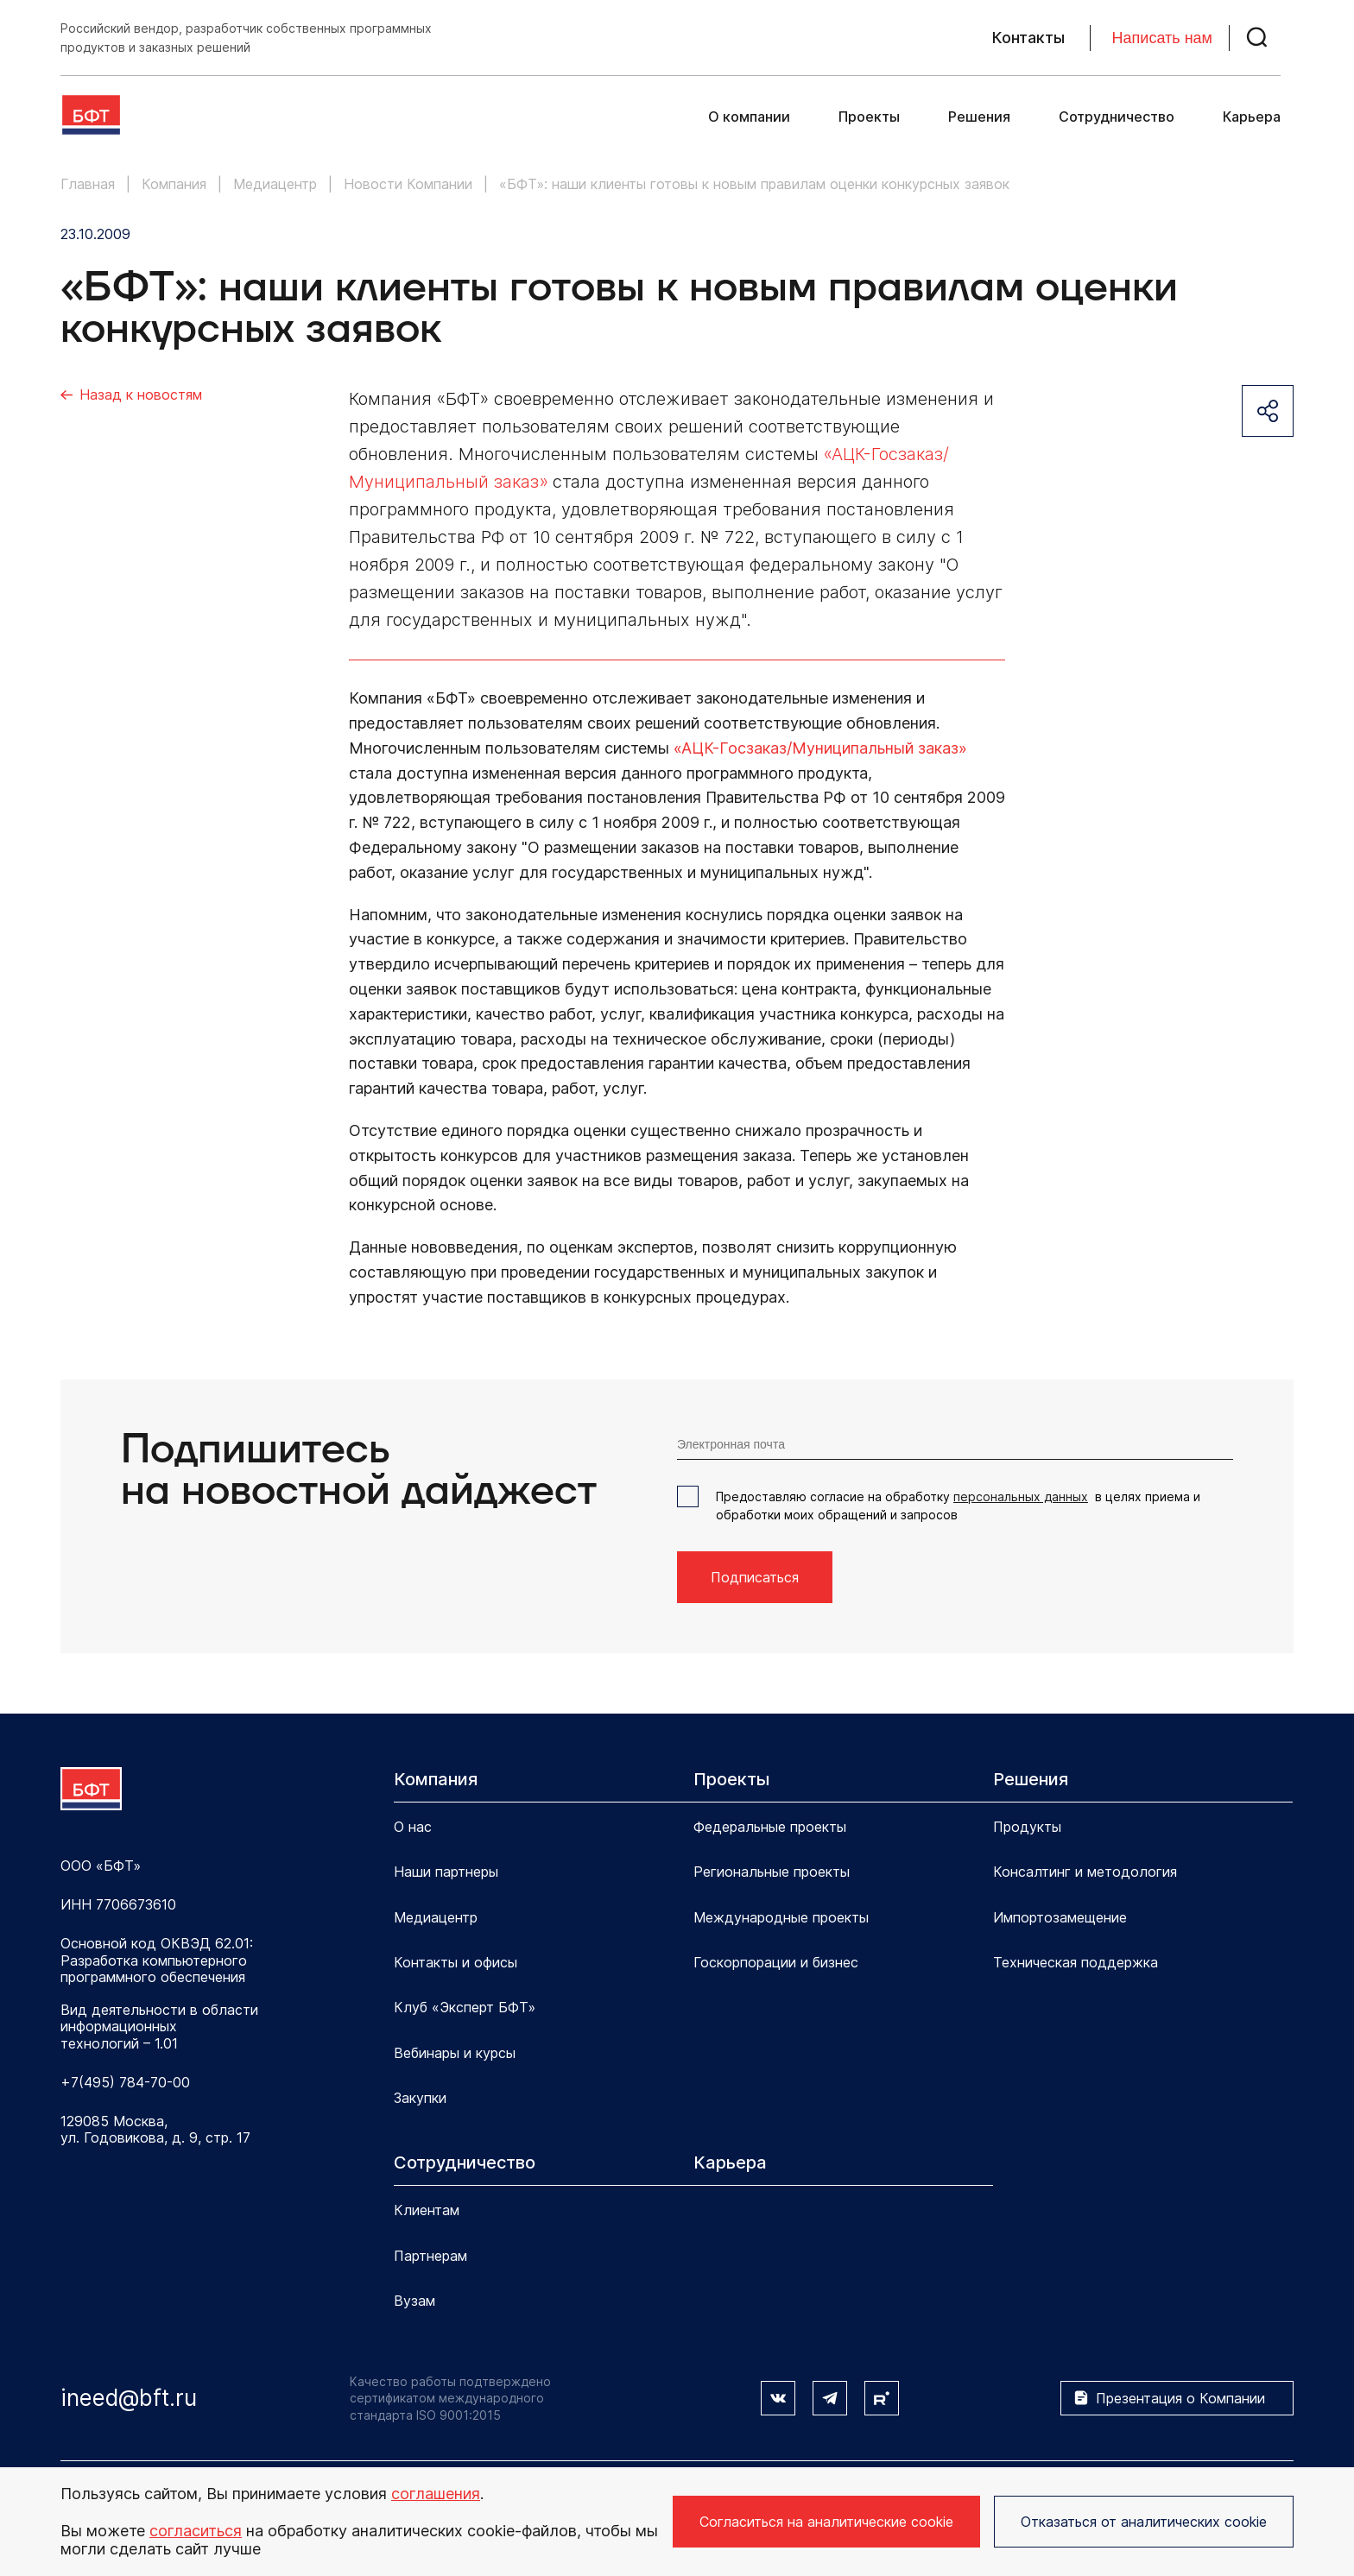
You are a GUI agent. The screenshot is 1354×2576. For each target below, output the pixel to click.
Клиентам (426, 2210)
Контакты (1028, 38)
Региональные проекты (771, 1871)
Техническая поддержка (1075, 1962)
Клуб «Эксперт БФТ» (464, 2007)
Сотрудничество (1116, 117)
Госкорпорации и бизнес (775, 1962)
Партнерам (430, 2255)
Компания (436, 1779)
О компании (749, 117)
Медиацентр (436, 1917)
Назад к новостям (140, 394)
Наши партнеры (446, 1871)
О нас (413, 1826)
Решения (979, 117)
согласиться (195, 2531)
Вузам (414, 2300)
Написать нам (1162, 38)
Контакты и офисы (455, 1962)
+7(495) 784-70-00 (125, 2082)
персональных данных (1020, 1496)
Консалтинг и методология (1085, 1871)
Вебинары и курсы (455, 2052)
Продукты (1027, 1826)
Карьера (1252, 117)
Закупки (420, 2097)
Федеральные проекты (769, 1826)
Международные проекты (781, 1917)
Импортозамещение (1060, 1917)
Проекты (869, 117)
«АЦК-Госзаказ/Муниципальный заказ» (820, 748)
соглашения (435, 2493)
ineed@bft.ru (128, 2397)
